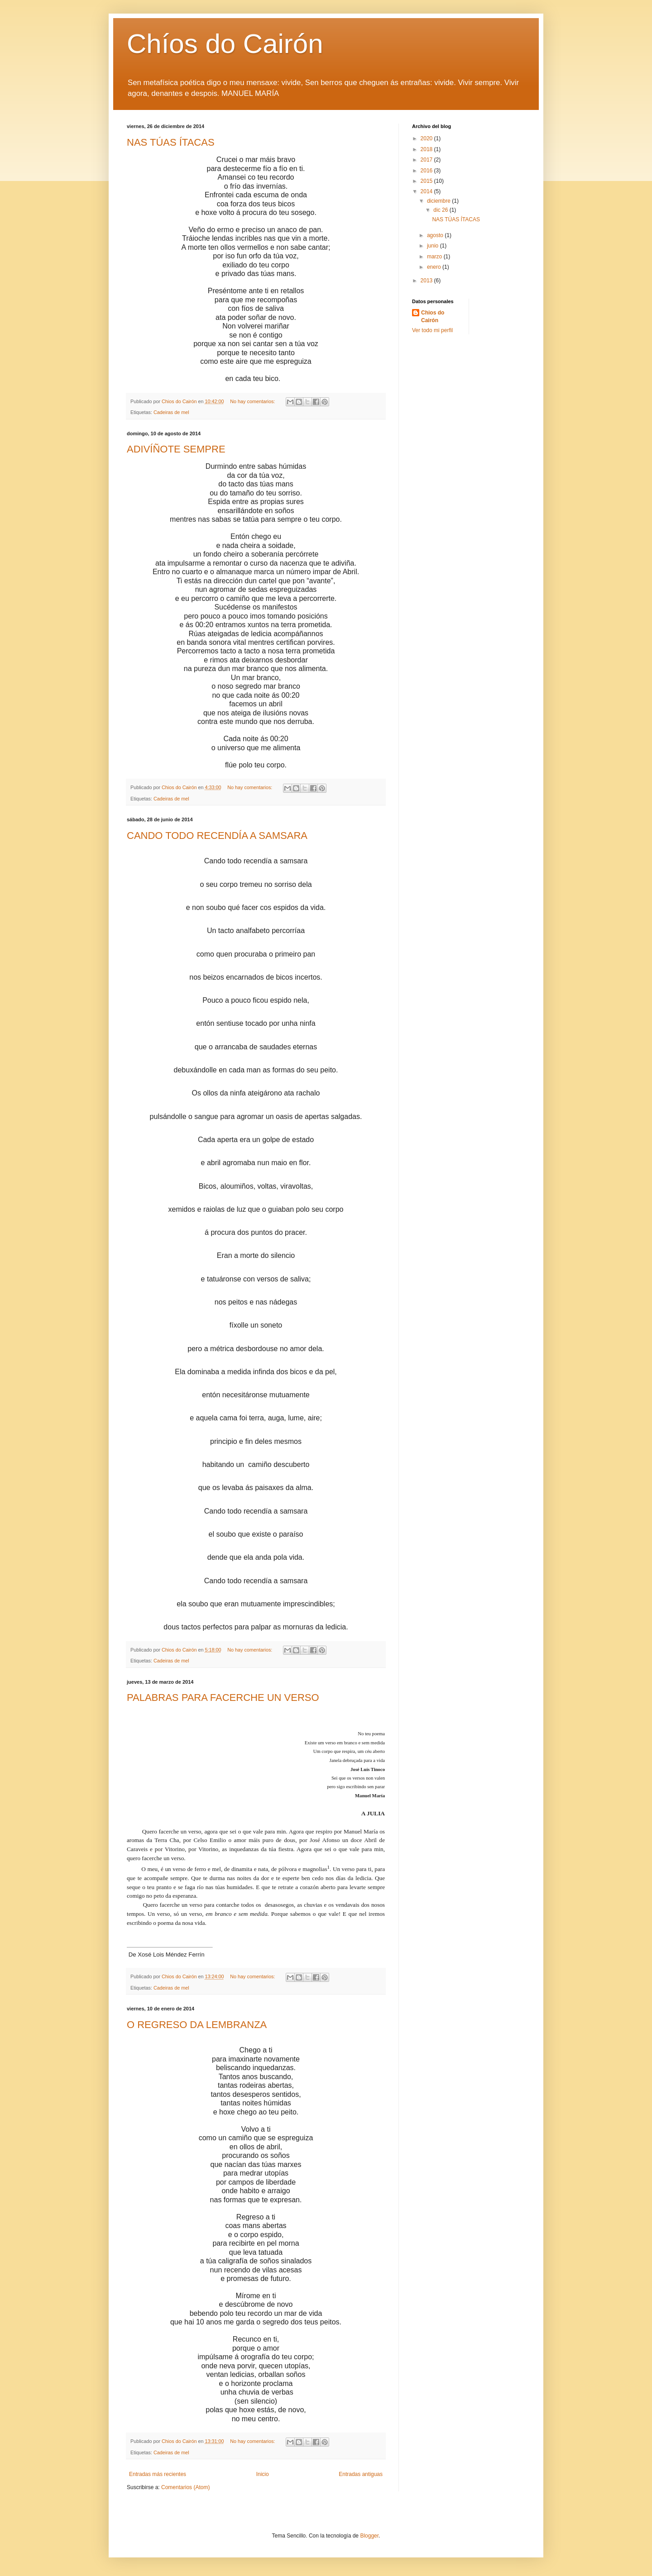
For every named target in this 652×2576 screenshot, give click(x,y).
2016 (427, 170)
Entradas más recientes (157, 2474)
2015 (427, 181)
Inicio (262, 2474)
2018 (427, 149)
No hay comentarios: (253, 401)
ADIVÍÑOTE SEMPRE (176, 449)
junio (433, 246)
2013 (427, 280)
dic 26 (441, 210)
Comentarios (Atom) (185, 2487)
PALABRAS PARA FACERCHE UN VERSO (223, 1697)
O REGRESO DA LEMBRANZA (197, 2024)
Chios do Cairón (432, 317)
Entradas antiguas (361, 2474)
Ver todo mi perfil (432, 330)
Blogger (369, 2536)
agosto (436, 235)
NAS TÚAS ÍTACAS (171, 142)
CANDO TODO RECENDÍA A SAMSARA (217, 835)
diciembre (439, 201)
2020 (427, 138)
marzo (435, 256)
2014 (427, 191)
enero (434, 267)
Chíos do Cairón (225, 44)
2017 (427, 160)
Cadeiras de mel (171, 412)
